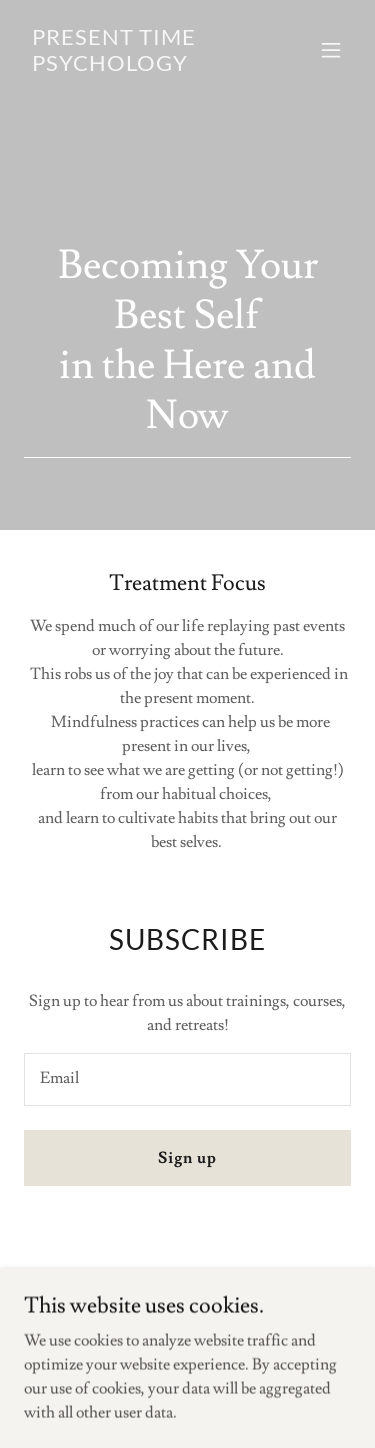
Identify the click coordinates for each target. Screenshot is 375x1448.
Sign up (187, 1158)
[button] (331, 50)
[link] (138, 66)
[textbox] (187, 1079)
